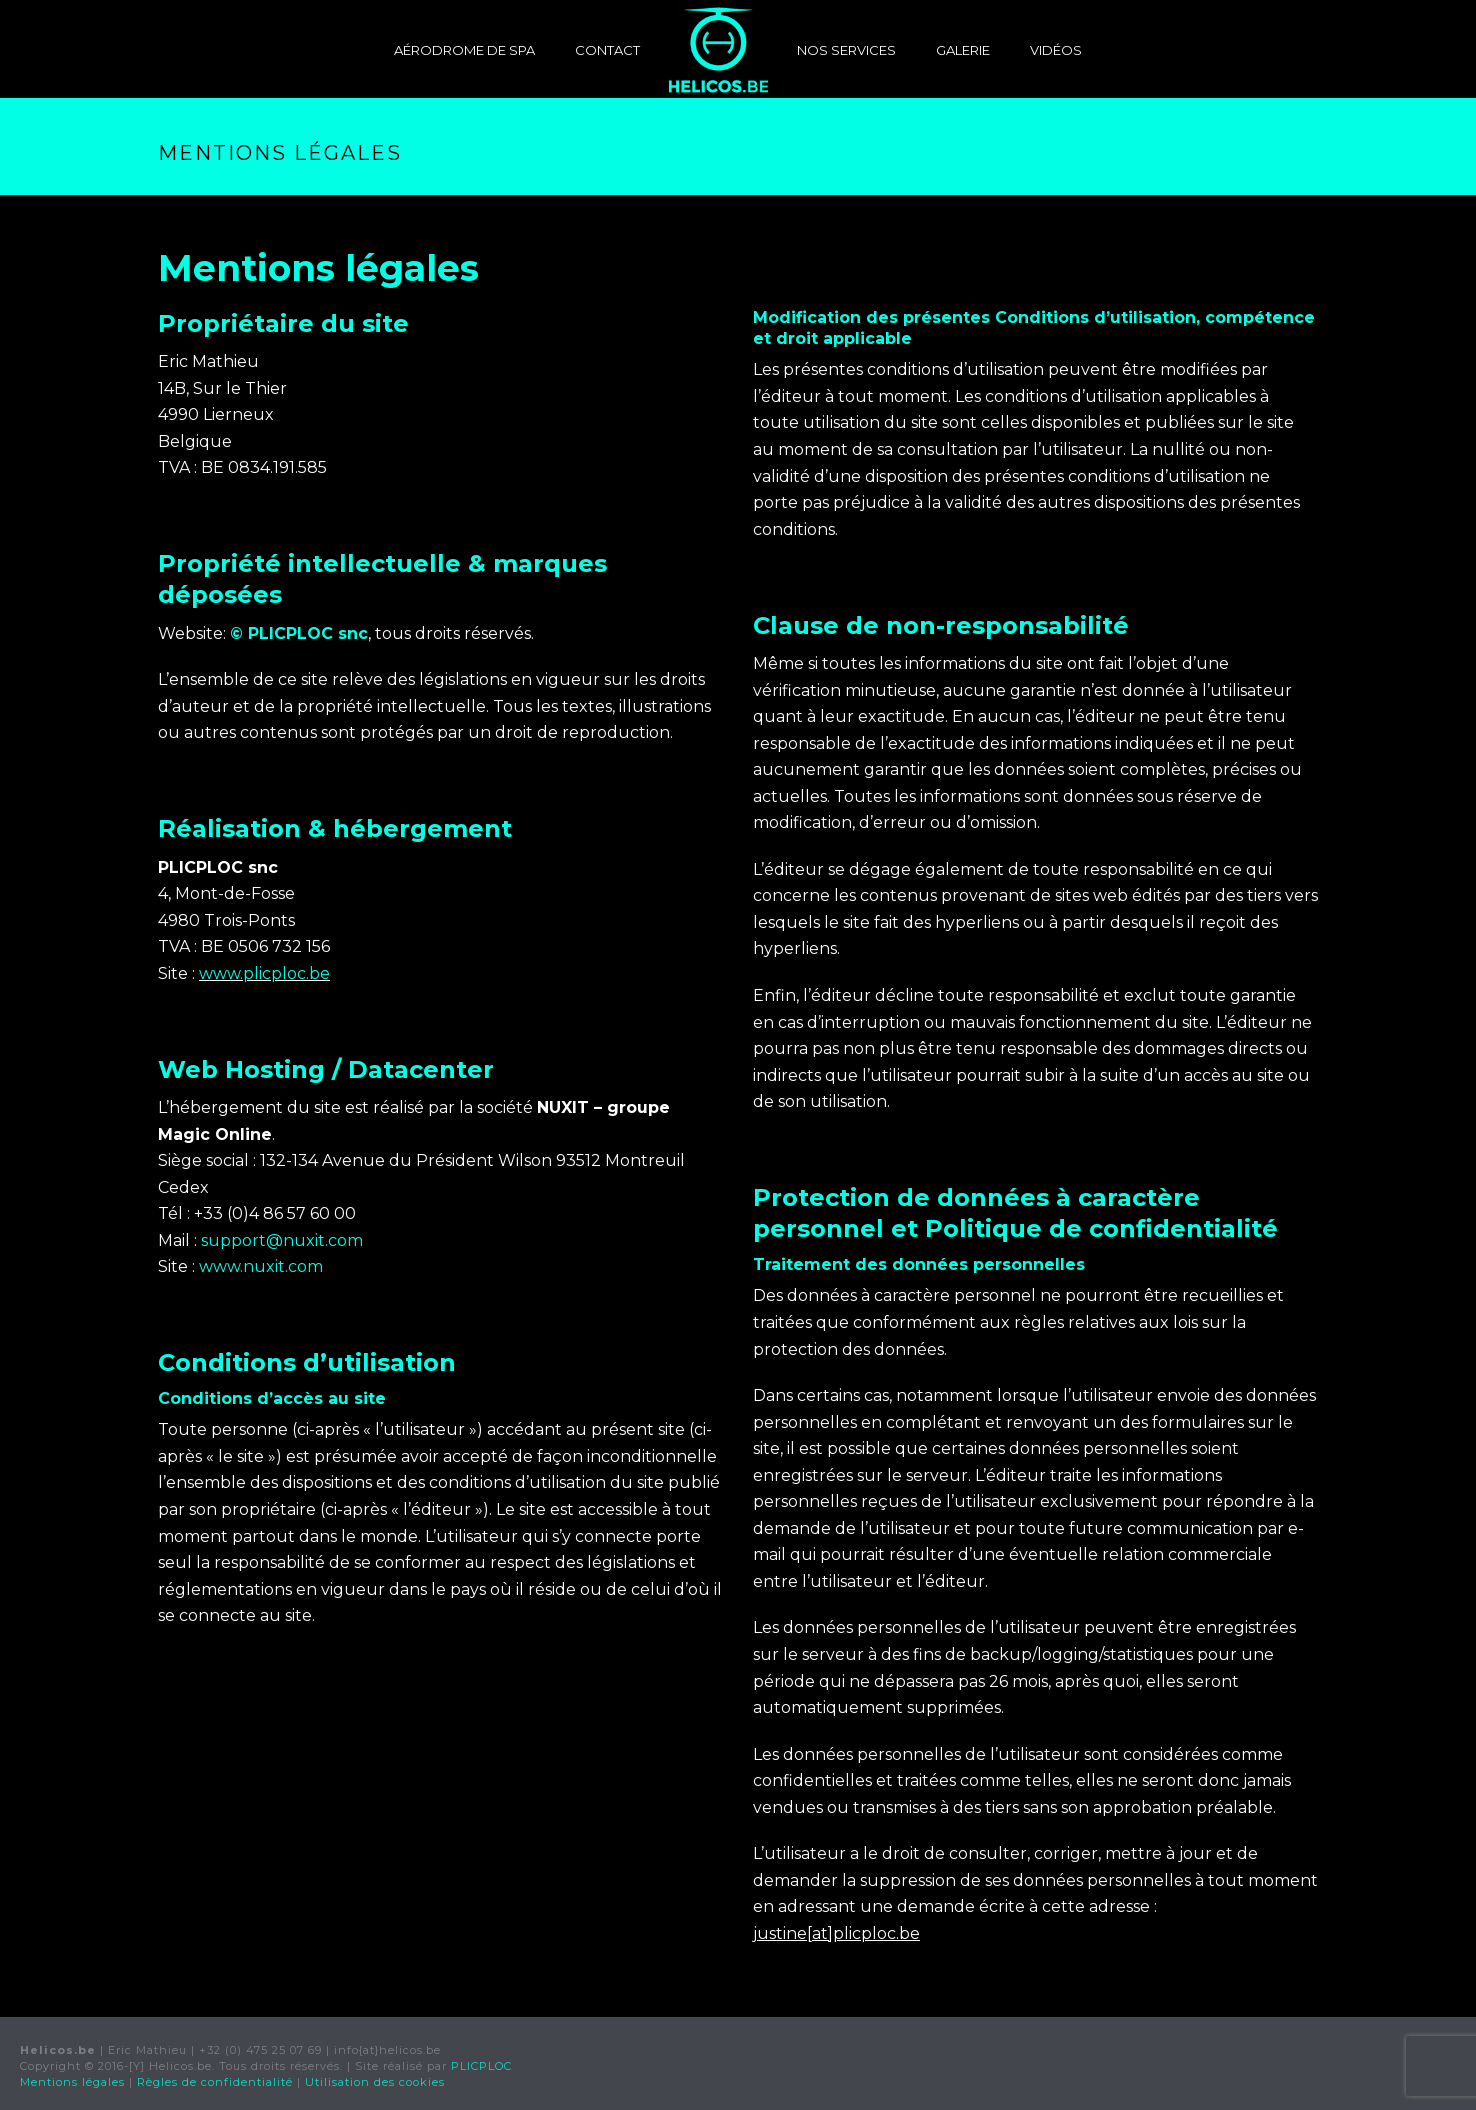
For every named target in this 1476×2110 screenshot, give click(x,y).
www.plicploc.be (264, 973)
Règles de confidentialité (215, 2082)
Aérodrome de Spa (464, 50)
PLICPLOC (481, 2066)
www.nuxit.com (261, 1266)
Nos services (846, 50)
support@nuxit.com (282, 1240)
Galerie (963, 50)
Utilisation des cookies (375, 2082)
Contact (607, 50)
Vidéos (1056, 50)
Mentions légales (72, 2082)
